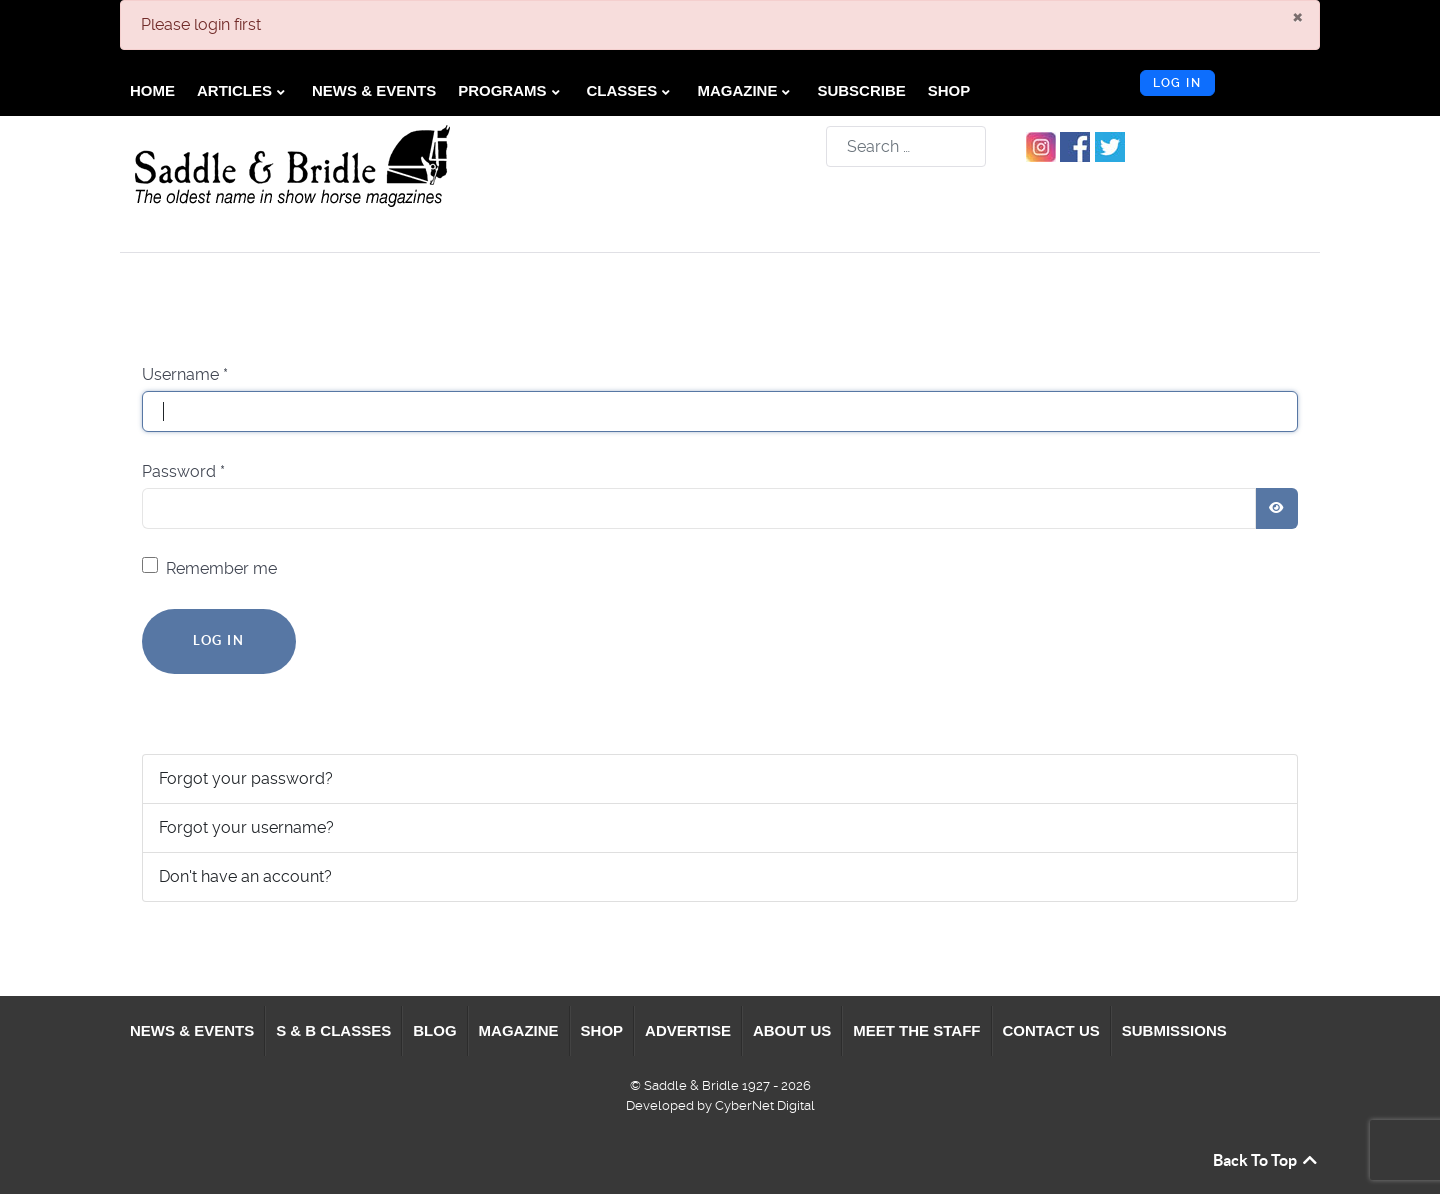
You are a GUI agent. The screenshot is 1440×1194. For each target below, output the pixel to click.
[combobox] (906, 146)
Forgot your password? (246, 778)
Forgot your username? (246, 827)
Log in (1177, 83)
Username (185, 374)
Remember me (221, 568)
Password (183, 471)
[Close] (1297, 16)
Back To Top (1266, 1160)
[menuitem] (153, 91)
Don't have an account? (245, 876)
